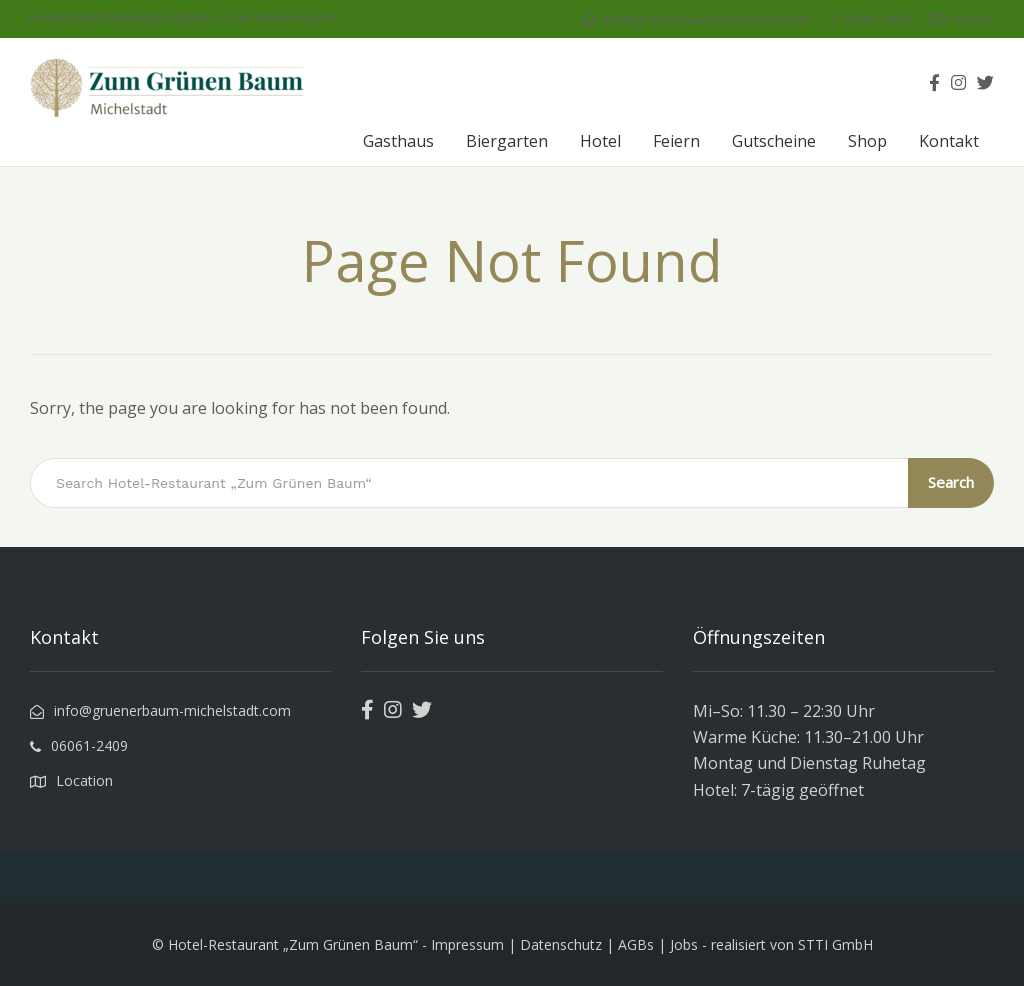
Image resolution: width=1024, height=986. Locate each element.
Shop (867, 141)
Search (951, 482)
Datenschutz (561, 944)
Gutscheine (774, 141)
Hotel (600, 141)
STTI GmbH (835, 944)
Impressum (467, 944)
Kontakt (949, 141)
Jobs (684, 944)
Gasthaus (398, 141)
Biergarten (507, 141)
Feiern (676, 141)
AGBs (636, 944)
